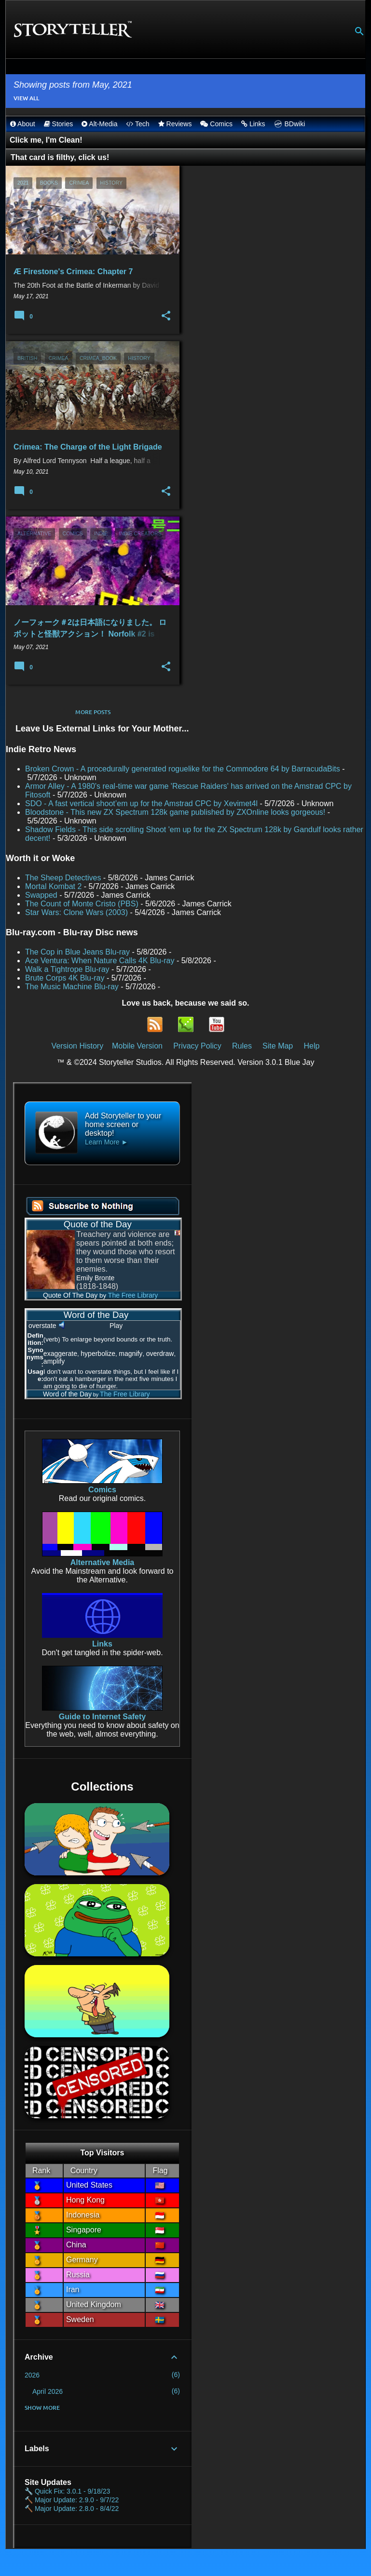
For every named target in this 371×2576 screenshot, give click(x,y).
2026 (32, 2375)
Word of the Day (59, 1394)
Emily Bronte (95, 1278)
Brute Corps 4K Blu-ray (65, 978)
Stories (58, 124)
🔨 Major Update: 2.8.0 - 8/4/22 (72, 2508)
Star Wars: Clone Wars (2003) (76, 912)
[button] (166, 316)
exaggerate (60, 1353)
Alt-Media (99, 124)
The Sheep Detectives (63, 878)
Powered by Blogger (185, 2562)
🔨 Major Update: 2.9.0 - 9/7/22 (72, 2500)
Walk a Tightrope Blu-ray (67, 969)
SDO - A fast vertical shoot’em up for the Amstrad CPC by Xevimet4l (141, 803)
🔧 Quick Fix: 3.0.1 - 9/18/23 (67, 2491)
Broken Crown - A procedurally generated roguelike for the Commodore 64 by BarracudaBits (182, 769)
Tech (137, 124)
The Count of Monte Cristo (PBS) (81, 904)
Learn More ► (106, 1142)
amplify (54, 1361)
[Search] (359, 31)
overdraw (160, 1353)
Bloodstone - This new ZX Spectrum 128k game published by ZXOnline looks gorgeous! (175, 812)
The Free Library (133, 1295)
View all (26, 98)
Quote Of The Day (61, 1295)
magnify (130, 1353)
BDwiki (289, 124)
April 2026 (47, 2391)
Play (116, 1325)
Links (253, 124)
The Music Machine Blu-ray (72, 987)
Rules (242, 1046)
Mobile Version (138, 1046)
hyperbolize (98, 1353)
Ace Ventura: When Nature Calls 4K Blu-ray (99, 960)
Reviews (175, 124)
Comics (216, 124)
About (22, 124)
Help (311, 1046)
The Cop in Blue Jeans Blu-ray (77, 952)
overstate (42, 1325)
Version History (78, 1046)
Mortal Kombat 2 (53, 886)
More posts (92, 712)
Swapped (41, 895)
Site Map (277, 1046)
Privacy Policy (197, 1046)
